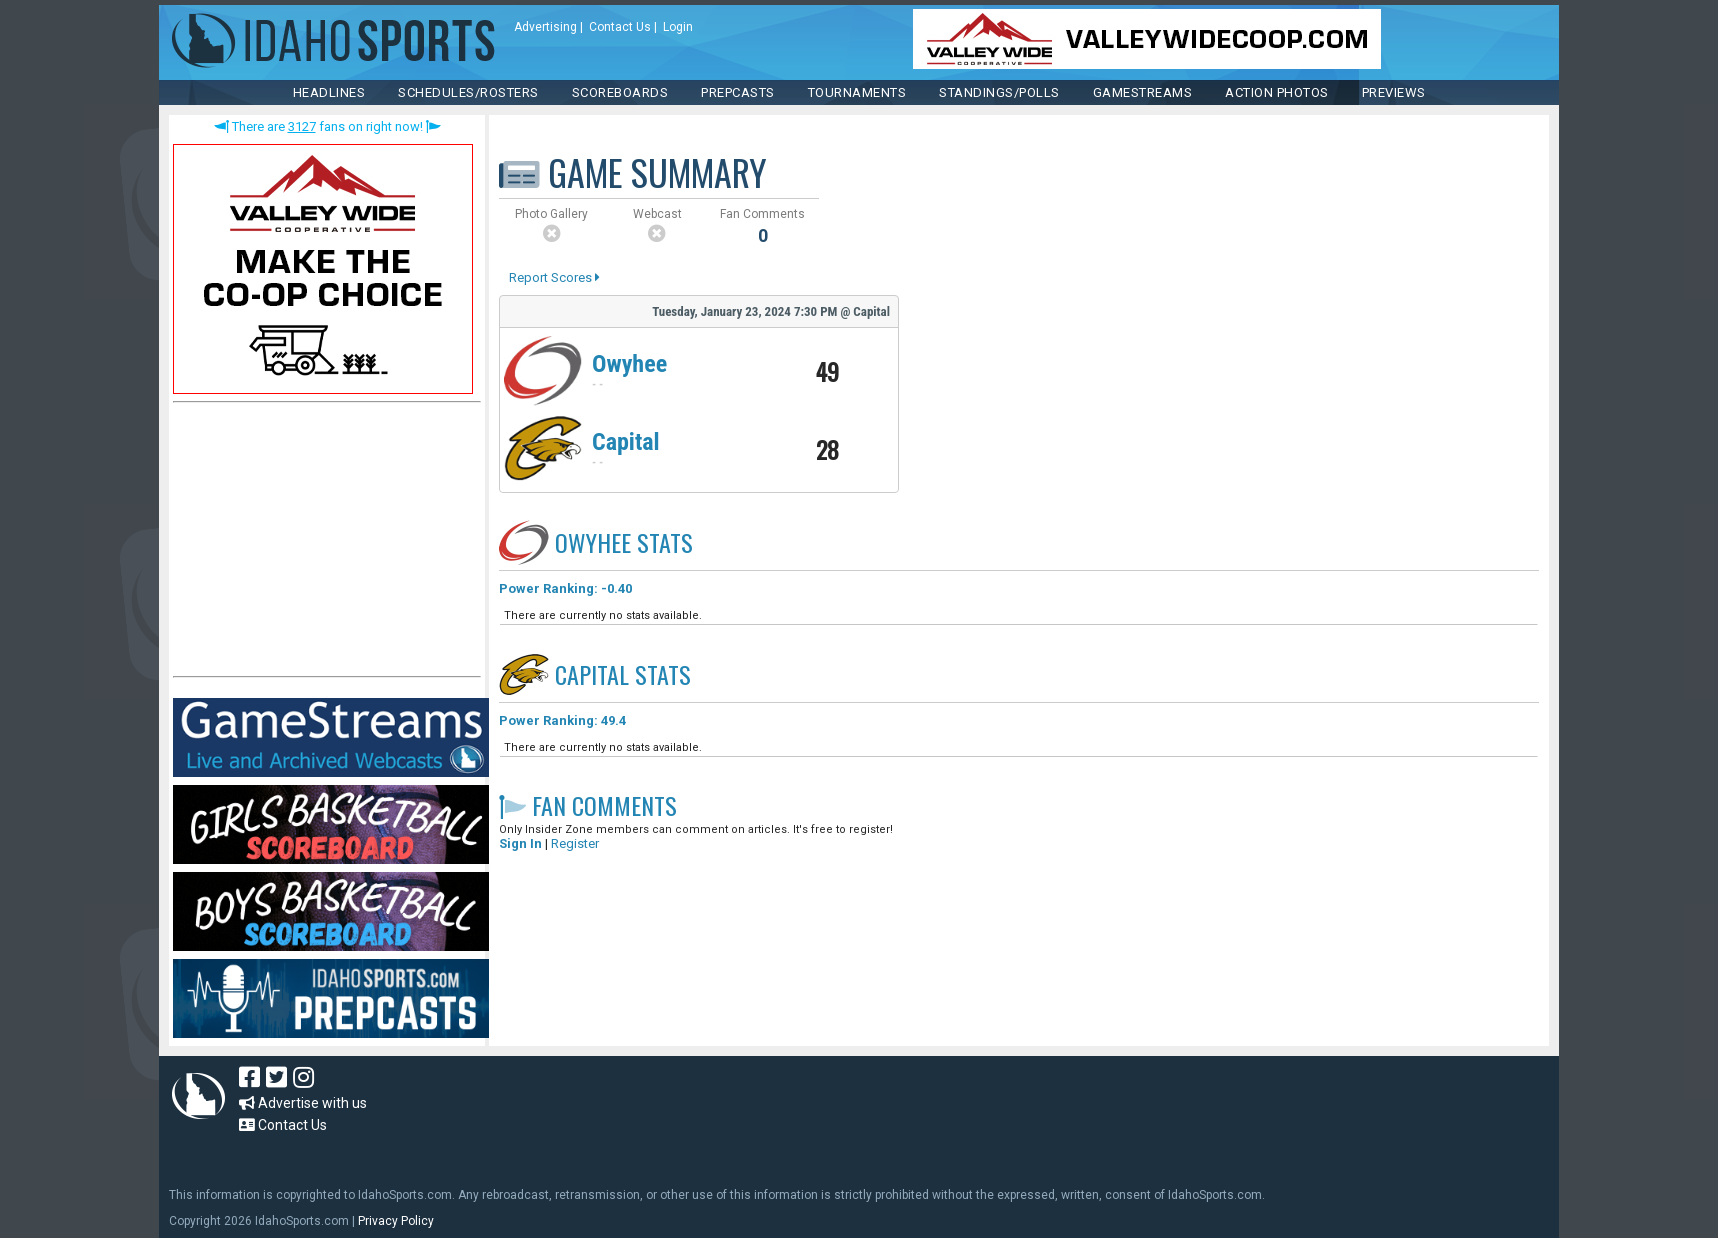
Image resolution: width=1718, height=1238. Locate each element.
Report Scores (554, 277)
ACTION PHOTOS (1277, 92)
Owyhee (629, 364)
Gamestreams (1143, 92)
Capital (626, 442)
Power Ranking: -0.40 (565, 588)
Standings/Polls (999, 92)
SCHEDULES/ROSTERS (468, 92)
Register (575, 843)
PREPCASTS (738, 92)
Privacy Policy (396, 1221)
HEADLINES (329, 92)
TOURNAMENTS (857, 92)
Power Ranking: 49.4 (562, 720)
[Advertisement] (323, 544)
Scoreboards (620, 92)
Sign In (520, 843)
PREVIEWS (1394, 92)
